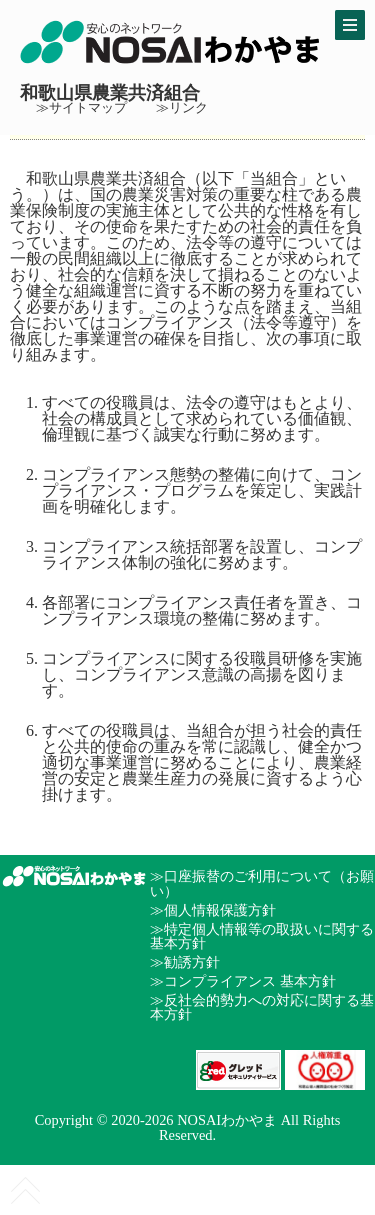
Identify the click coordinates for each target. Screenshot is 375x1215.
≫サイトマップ (81, 108)
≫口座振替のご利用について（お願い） (262, 883)
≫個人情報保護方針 (213, 910)
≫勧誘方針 (185, 962)
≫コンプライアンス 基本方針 (243, 981)
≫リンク (182, 108)
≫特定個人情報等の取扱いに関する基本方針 (262, 936)
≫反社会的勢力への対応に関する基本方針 (262, 1007)
